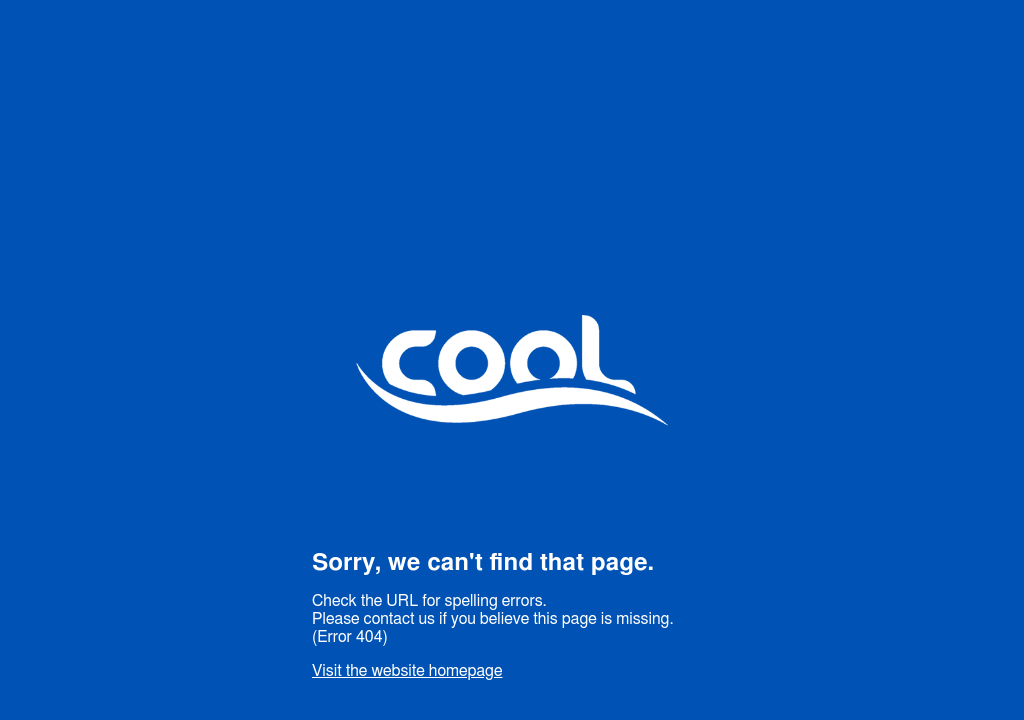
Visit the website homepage (407, 671)
